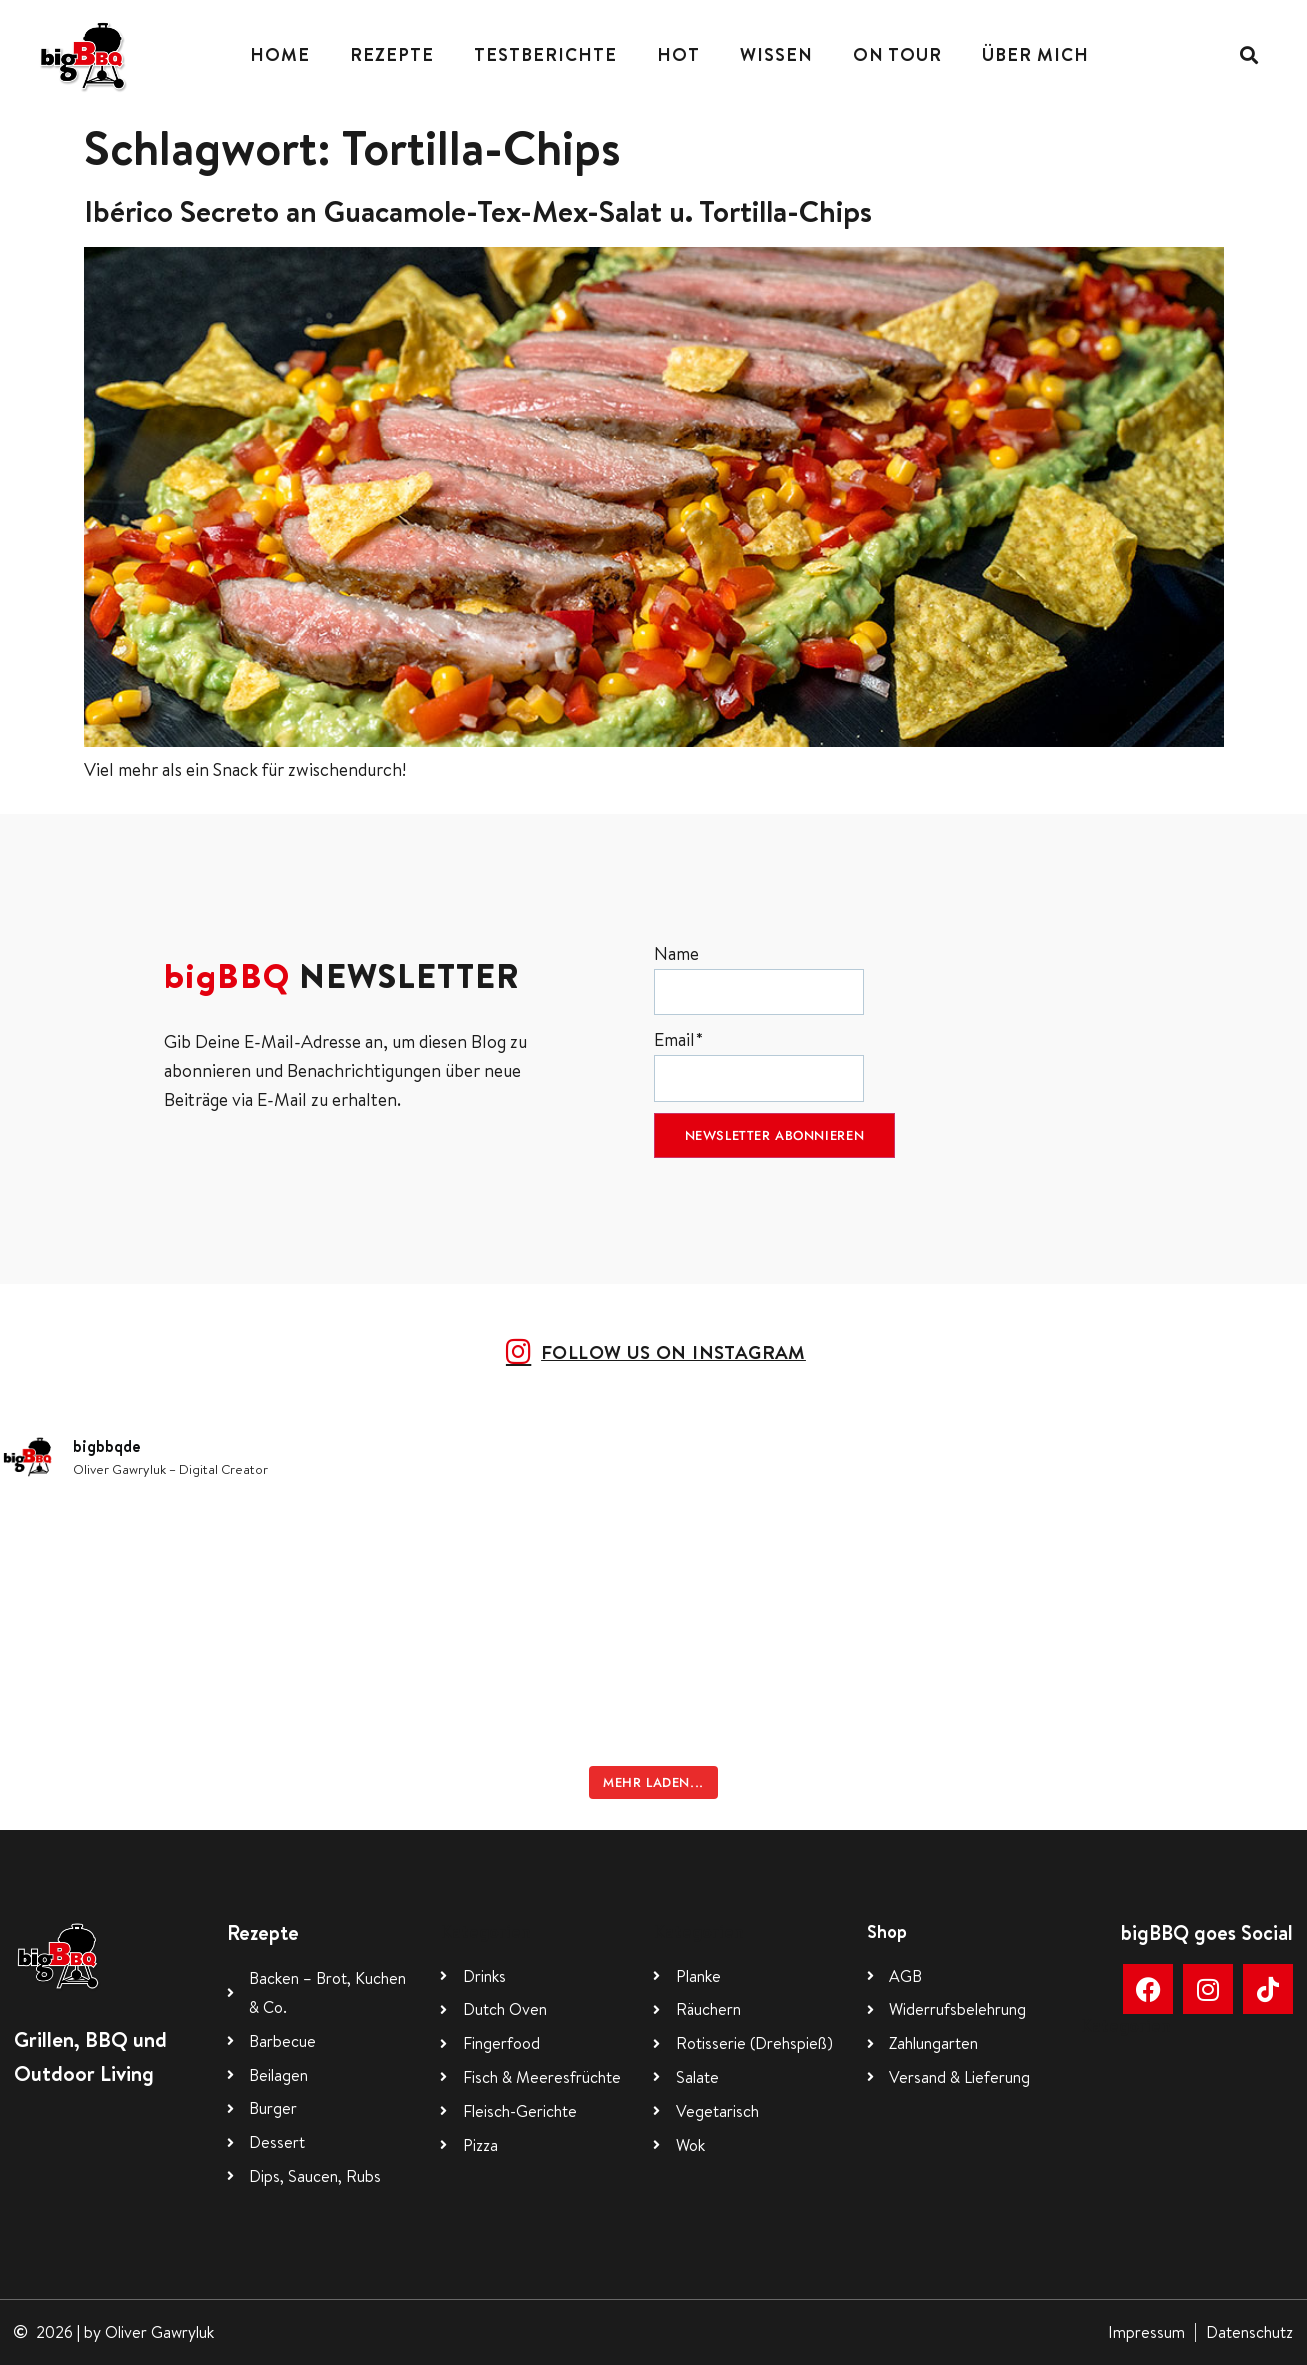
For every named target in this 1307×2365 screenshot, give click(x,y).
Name (759, 978)
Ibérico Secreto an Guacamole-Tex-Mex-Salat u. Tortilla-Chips (478, 211)
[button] (1249, 55)
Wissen (776, 54)
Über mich (1035, 54)
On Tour (897, 54)
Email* (759, 1064)
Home (280, 54)
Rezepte (392, 54)
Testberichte (545, 54)
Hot (678, 54)
